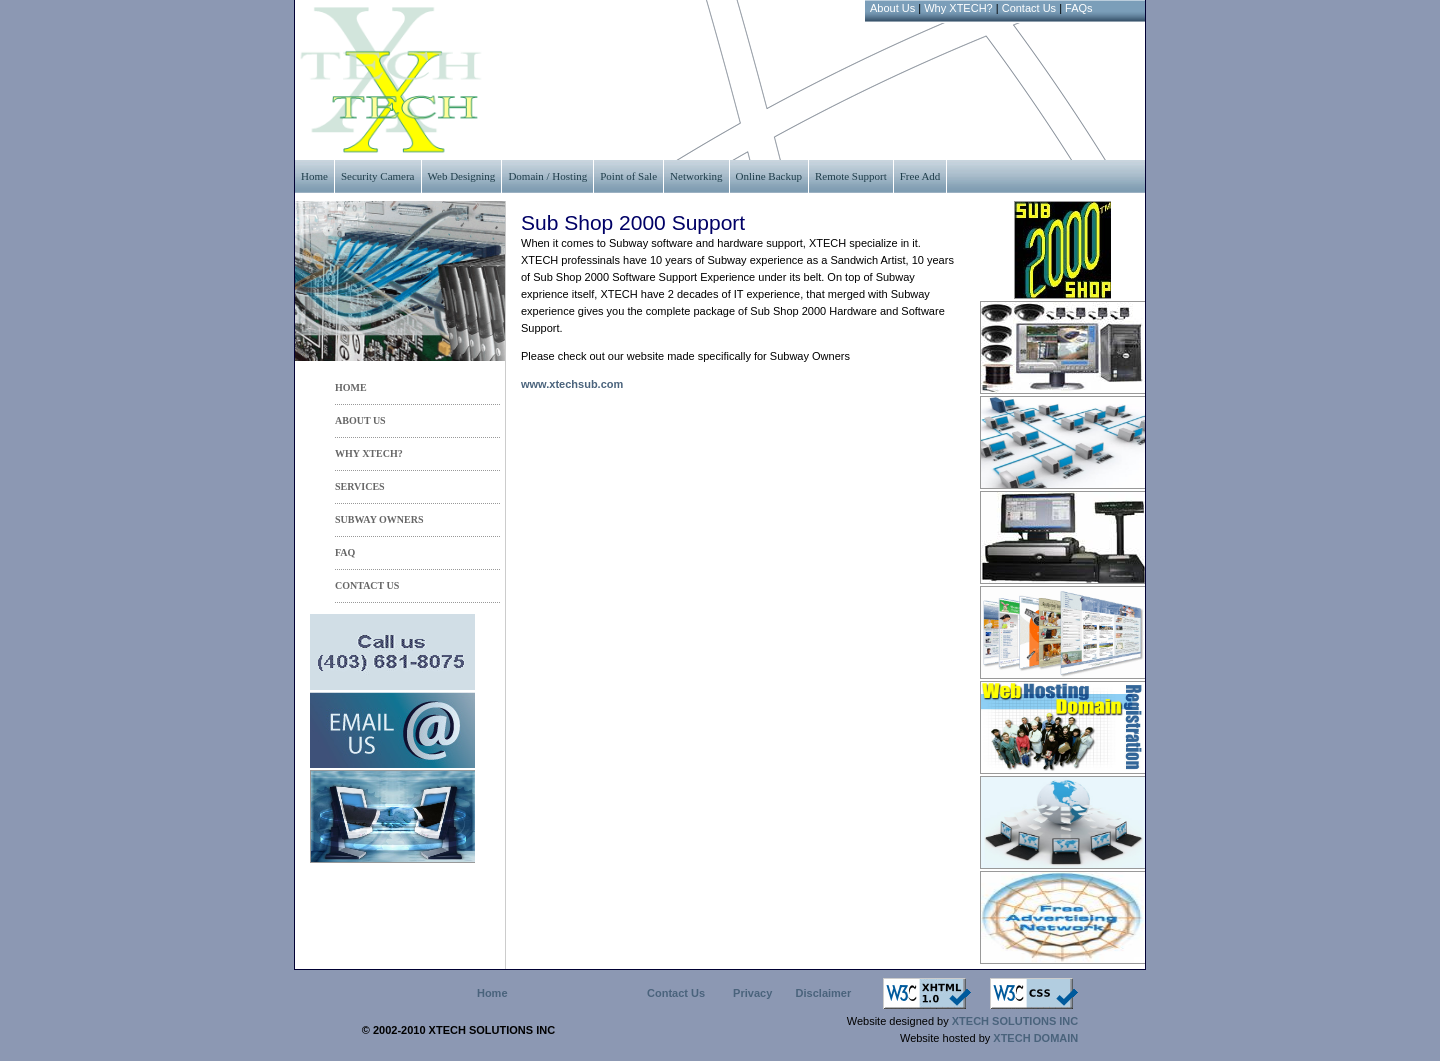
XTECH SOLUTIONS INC (1015, 1021)
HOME (351, 387)
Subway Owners (379, 519)
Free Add (920, 176)
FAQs (1079, 8)
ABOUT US (360, 420)
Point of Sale (628, 176)
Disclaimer (824, 993)
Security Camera (378, 176)
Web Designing (462, 176)
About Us (892, 8)
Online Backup (769, 176)
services (360, 486)
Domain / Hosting (547, 176)
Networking (696, 176)
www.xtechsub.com (572, 384)
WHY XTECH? (369, 453)
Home (314, 176)
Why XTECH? (958, 8)
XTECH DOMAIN (1034, 1038)
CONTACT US (367, 585)
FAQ (345, 552)
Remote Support (851, 176)
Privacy (752, 993)
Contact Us (1029, 8)
